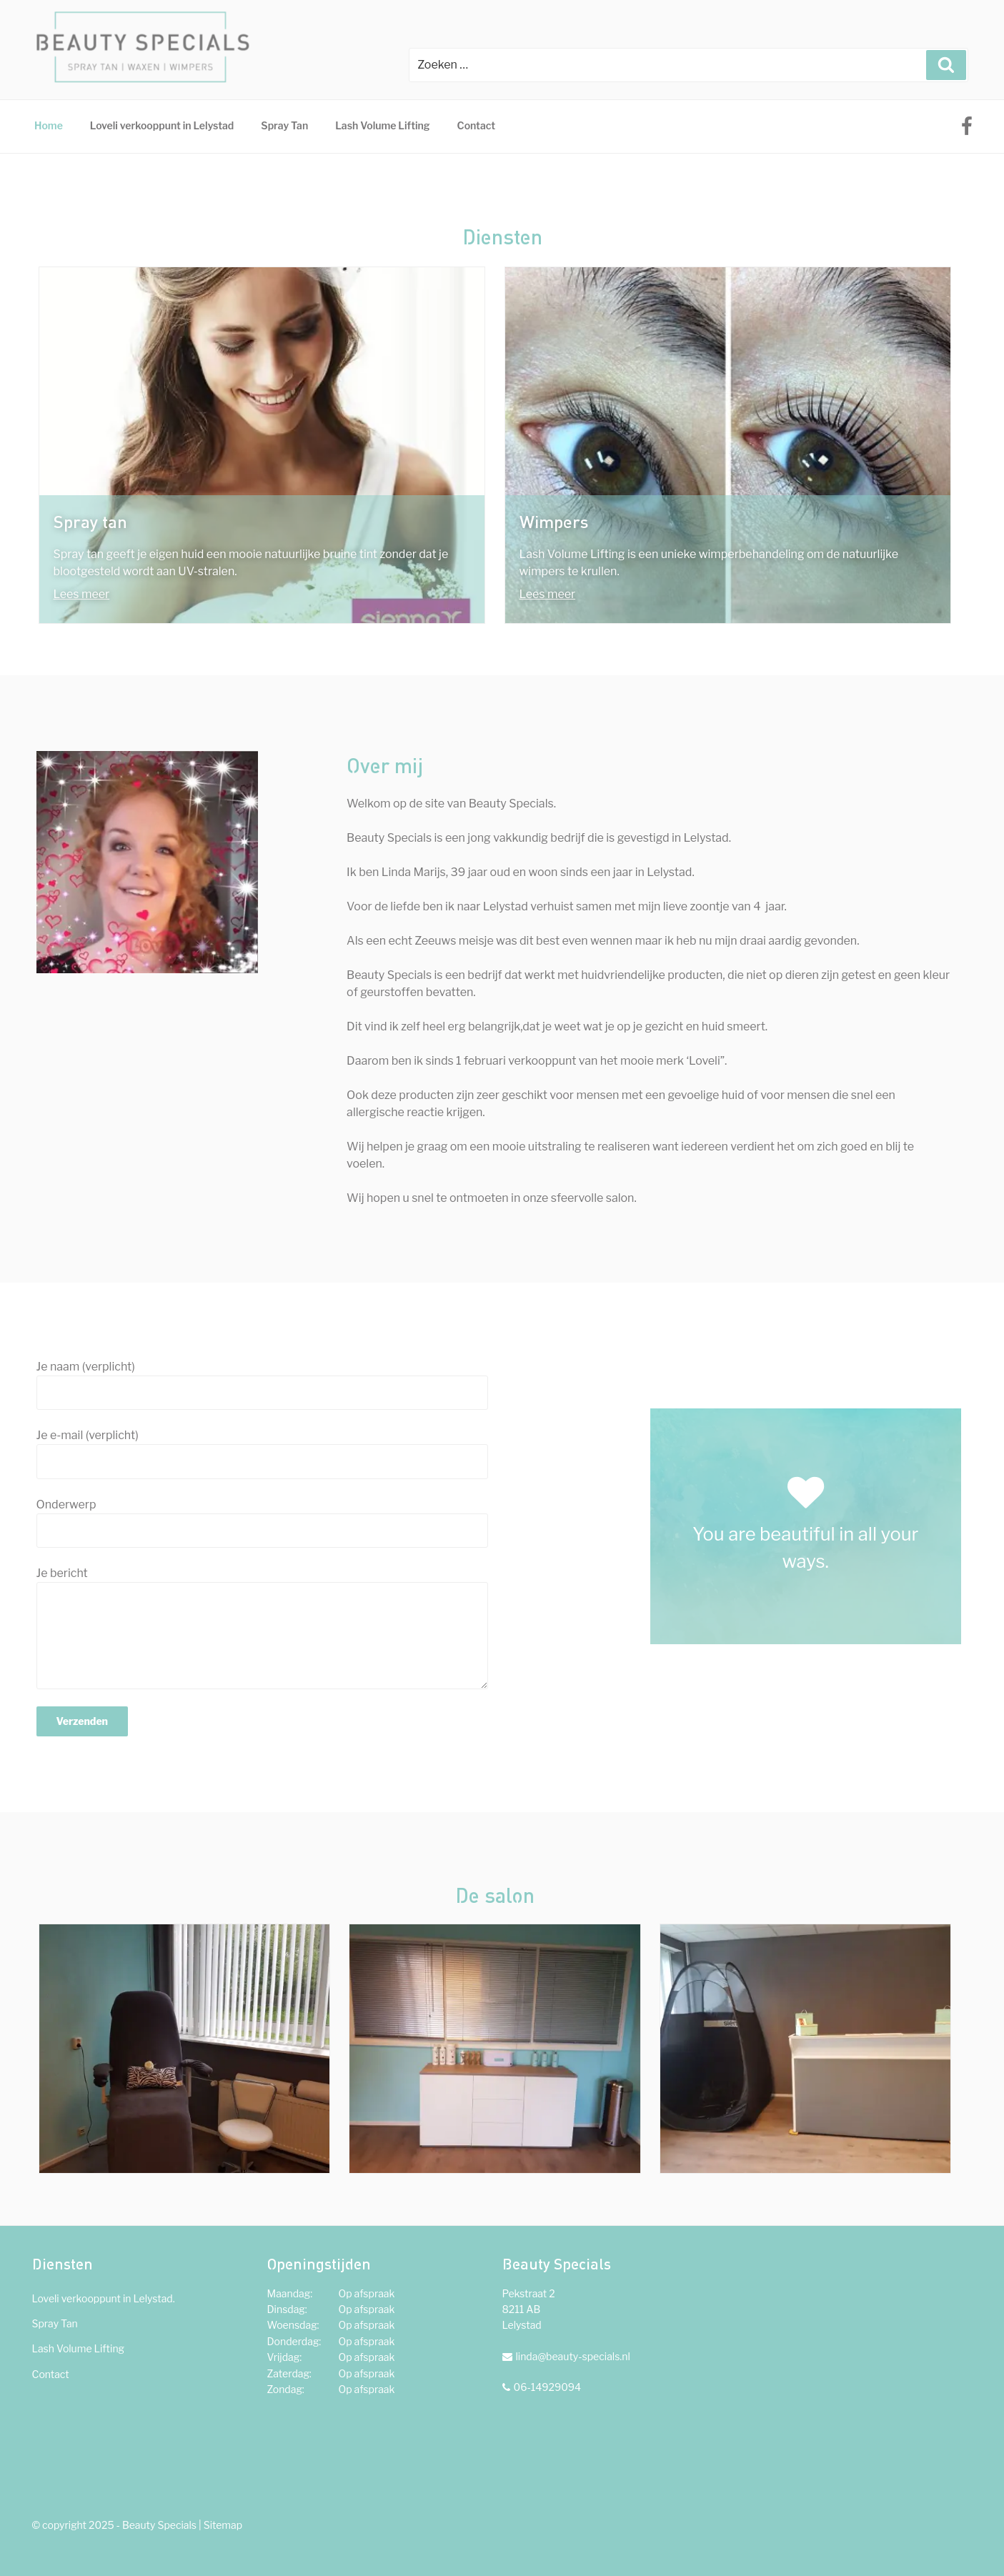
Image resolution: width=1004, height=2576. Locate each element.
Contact (476, 125)
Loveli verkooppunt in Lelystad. (103, 2298)
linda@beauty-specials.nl (573, 2356)
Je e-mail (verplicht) (262, 1453)
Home (48, 125)
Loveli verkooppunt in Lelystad (162, 125)
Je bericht (262, 1627)
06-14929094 (548, 2387)
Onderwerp (262, 1523)
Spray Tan (284, 125)
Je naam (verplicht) (262, 1385)
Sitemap (223, 2525)
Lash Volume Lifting (382, 125)
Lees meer (82, 594)
